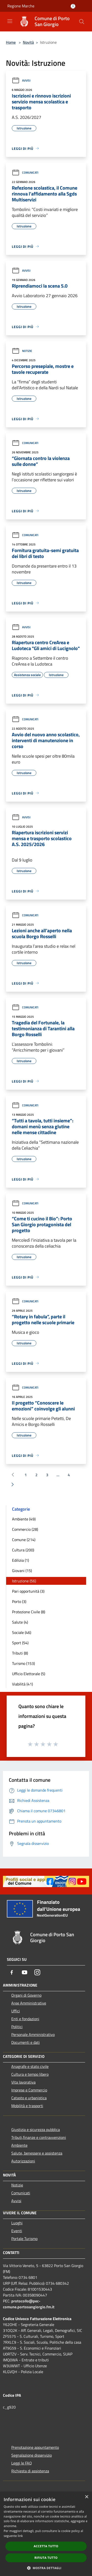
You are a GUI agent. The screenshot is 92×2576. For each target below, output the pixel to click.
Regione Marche (20, 6)
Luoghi (17, 2223)
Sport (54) (20, 1643)
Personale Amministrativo (33, 2034)
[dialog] (46, 2534)
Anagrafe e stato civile (30, 2066)
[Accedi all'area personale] (73, 6)
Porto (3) (19, 1601)
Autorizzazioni (23, 2161)
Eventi (16, 2231)
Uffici (15, 2011)
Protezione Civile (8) (28, 1612)
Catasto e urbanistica (29, 2098)
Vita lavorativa (23, 2082)
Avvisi (21, 80)
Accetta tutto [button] (46, 2546)
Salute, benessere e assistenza (36, 2153)
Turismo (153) (23, 1663)
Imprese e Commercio (29, 2090)
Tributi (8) (20, 1653)
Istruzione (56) (24, 1581)
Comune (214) (23, 1540)
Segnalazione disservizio (31, 2455)
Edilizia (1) (20, 1560)
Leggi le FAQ (21, 2463)
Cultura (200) (23, 1550)
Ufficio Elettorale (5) (28, 1674)
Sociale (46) (21, 1632)
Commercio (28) (25, 1529)
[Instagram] (37, 1972)
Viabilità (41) (22, 1684)
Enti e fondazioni (25, 2019)
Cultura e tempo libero (30, 2074)
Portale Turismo (24, 2239)
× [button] (86, 2497)
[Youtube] (24, 1972)
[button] (46, 2567)
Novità (28, 42)
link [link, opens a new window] (20, 2536)
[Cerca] (82, 22)
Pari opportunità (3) (28, 1591)
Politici (17, 2027)
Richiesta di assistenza (30, 2471)
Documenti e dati (25, 2042)
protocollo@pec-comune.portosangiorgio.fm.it (28, 2304)
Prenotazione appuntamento (35, 2447)
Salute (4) (20, 1622)
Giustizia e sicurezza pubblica (35, 2129)
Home (11, 42)
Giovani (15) (22, 1570)
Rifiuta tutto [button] (46, 2558)
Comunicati (25, 172)
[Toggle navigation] (10, 21)
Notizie (22, 350)
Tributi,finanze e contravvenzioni (38, 2137)
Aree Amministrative (28, 2003)
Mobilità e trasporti (27, 2106)
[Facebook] (12, 1972)
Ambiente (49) (24, 1519)
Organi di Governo (26, 1995)
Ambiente (19, 2145)
